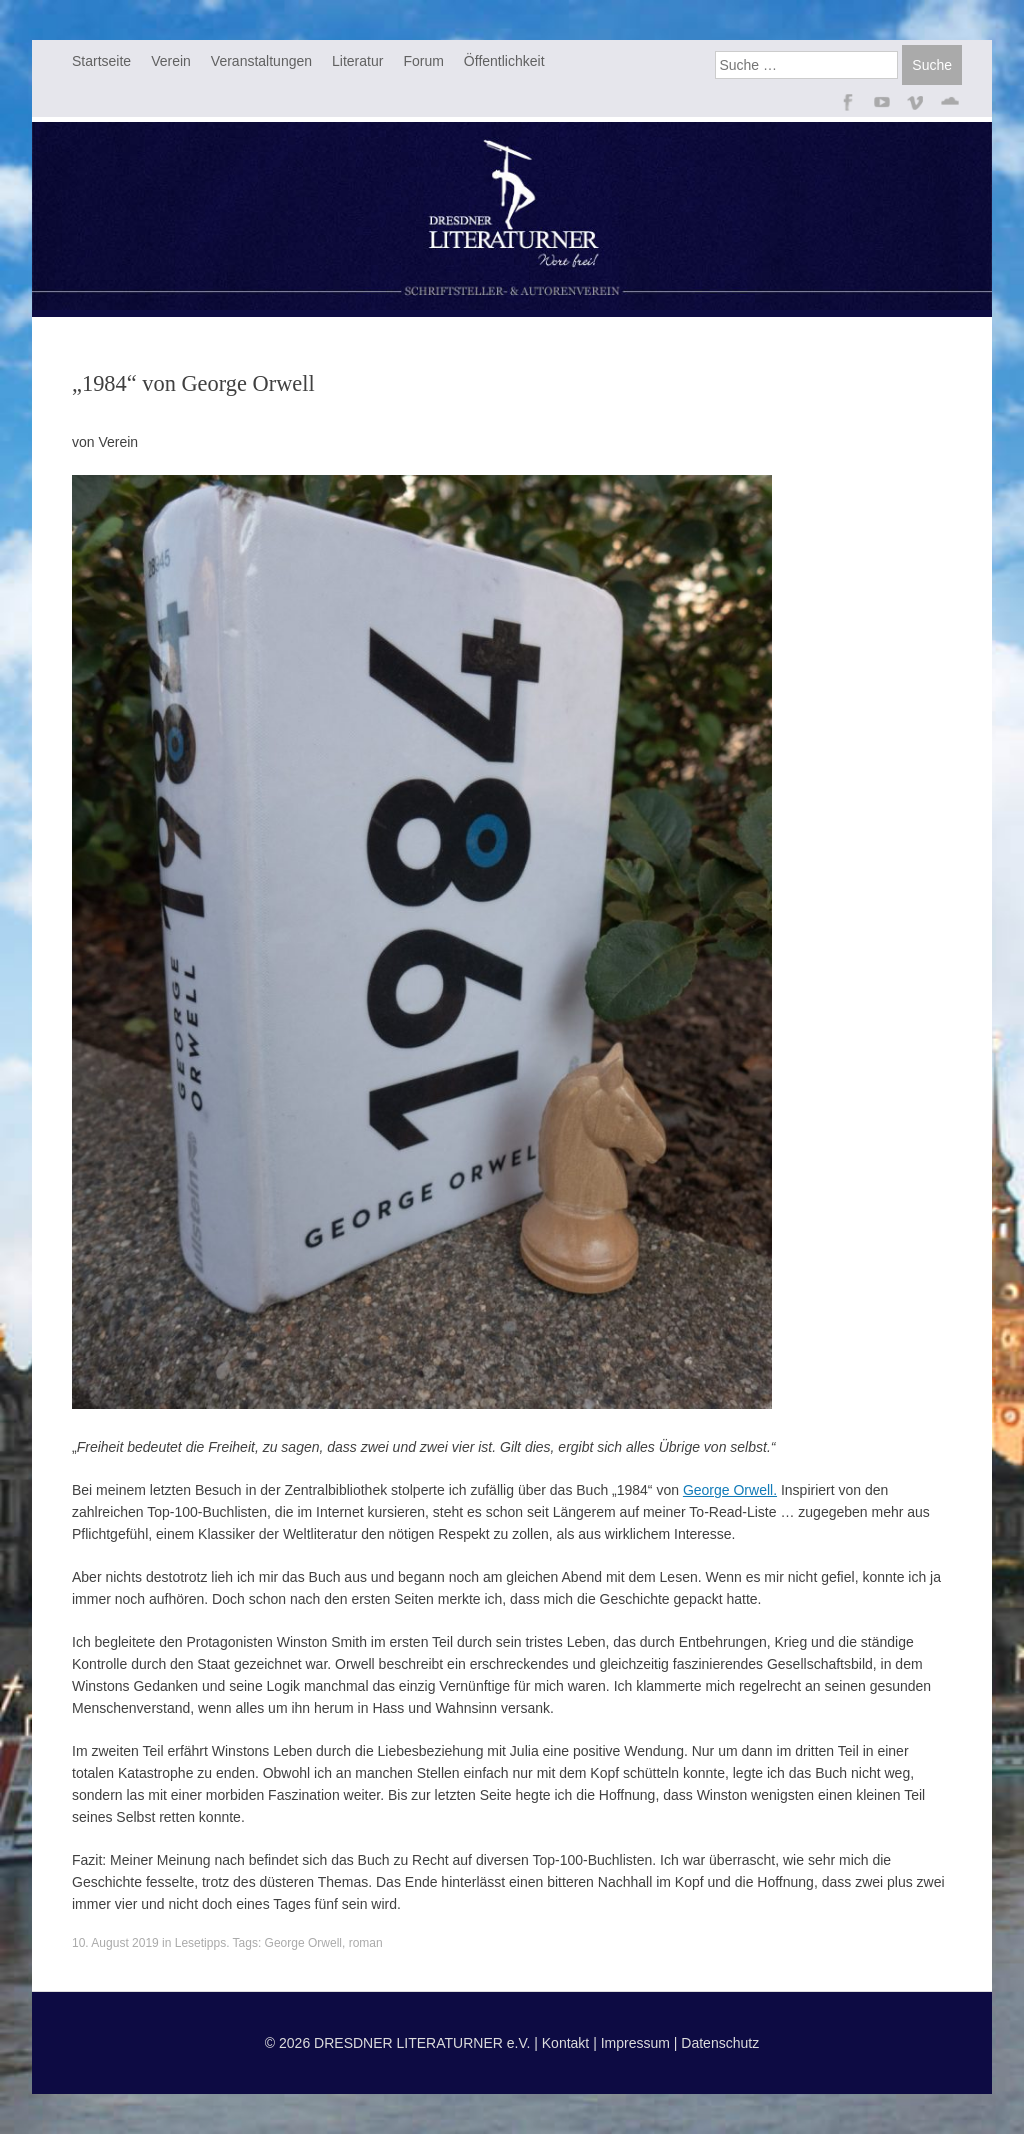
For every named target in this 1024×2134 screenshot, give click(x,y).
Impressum (635, 2043)
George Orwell (303, 1943)
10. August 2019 (115, 1943)
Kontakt (565, 2043)
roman (366, 1943)
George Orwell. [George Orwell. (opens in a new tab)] (730, 1490)
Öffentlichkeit (504, 61)
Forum (423, 61)
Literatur (357, 61)
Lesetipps (200, 1943)
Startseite (101, 61)
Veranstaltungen (261, 61)
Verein (171, 61)
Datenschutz (720, 2043)
